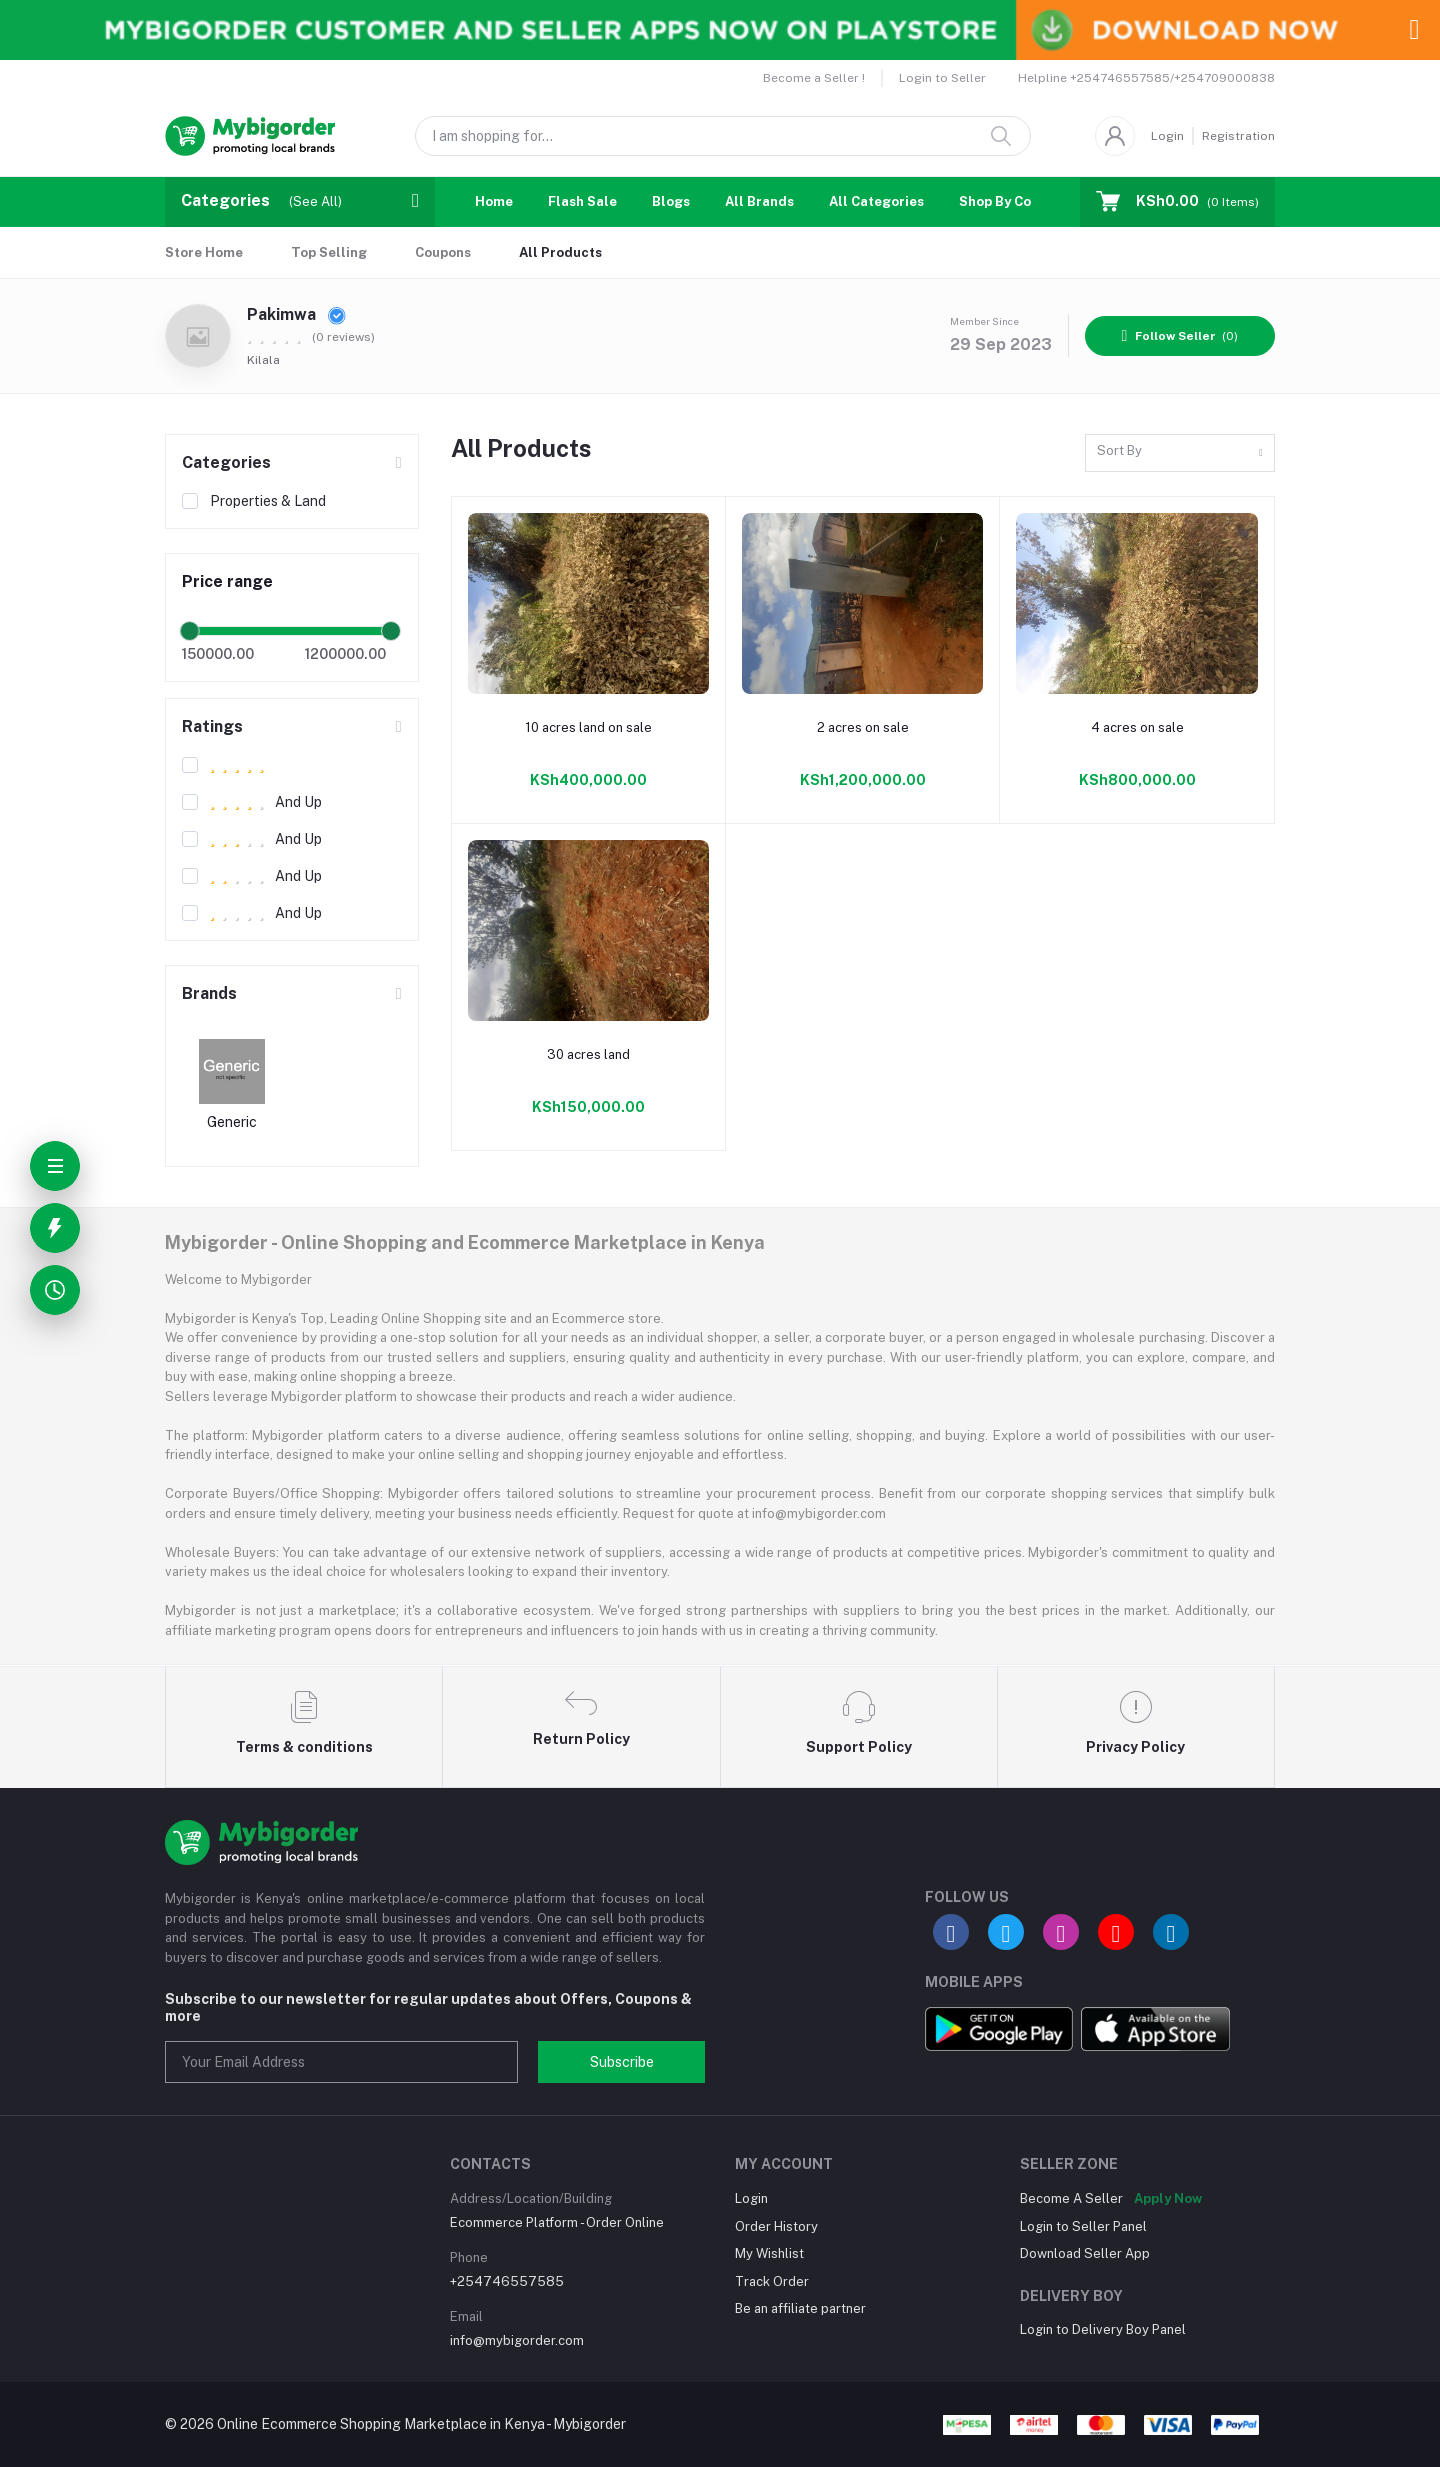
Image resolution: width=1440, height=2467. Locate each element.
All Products (560, 252)
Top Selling (329, 252)
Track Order (772, 2281)
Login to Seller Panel (1083, 2226)
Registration (1238, 136)
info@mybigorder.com (517, 2340)
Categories (226, 462)
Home (494, 201)
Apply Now (1168, 2198)
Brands (209, 993)
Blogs (671, 201)
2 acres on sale (863, 727)
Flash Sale (582, 201)
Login (1167, 136)
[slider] (190, 631)
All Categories (876, 201)
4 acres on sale (1137, 727)
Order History (776, 2226)
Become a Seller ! (814, 78)
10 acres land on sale (588, 727)
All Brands (759, 201)
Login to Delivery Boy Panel (1103, 2329)
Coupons (443, 252)
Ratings (212, 726)
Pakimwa (296, 314)
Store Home (204, 252)
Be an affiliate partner (800, 2308)
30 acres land (588, 1054)
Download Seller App (1085, 2253)
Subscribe (622, 2062)
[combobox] (1180, 453)
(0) (1180, 336)
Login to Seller (942, 78)
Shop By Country (1012, 201)
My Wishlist (769, 2253)
